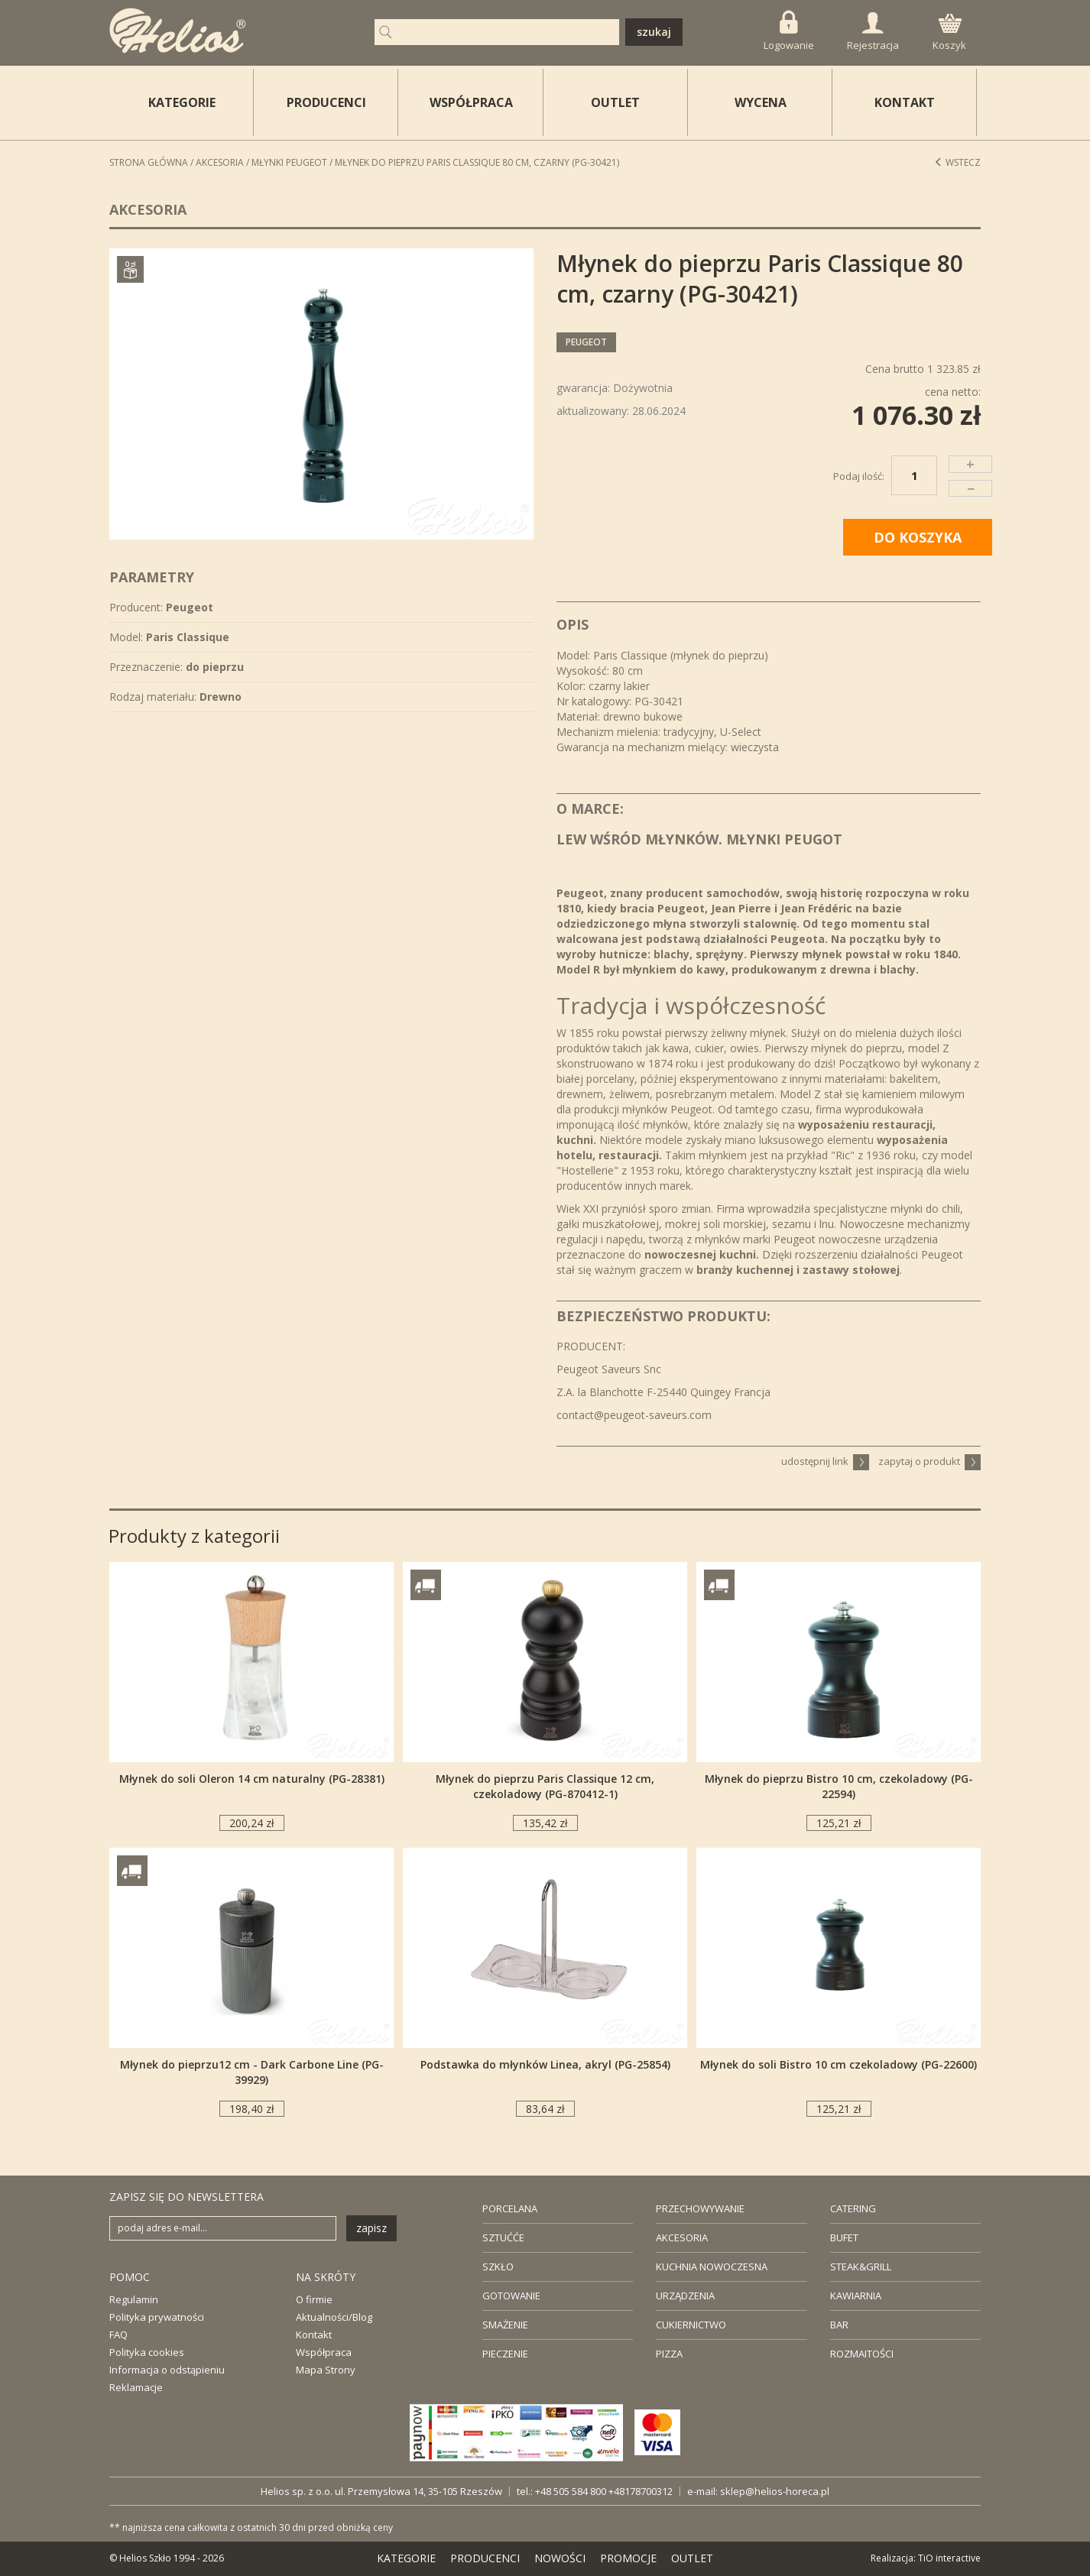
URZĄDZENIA (685, 2295)
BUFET (844, 2237)
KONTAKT (904, 102)
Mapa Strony (325, 2370)
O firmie (314, 2299)
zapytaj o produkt (929, 1461)
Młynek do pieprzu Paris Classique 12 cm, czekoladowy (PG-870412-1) (545, 1786)
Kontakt (314, 2334)
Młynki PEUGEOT (289, 162)
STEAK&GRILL (860, 2266)
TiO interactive (949, 2558)
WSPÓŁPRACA (471, 102)
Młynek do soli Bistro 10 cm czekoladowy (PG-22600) (838, 2064)
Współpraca (324, 2352)
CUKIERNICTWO (691, 2324)
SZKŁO (498, 2266)
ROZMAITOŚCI (862, 2354)
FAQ (118, 2334)
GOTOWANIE (511, 2295)
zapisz (371, 2228)
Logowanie (789, 31)
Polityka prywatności (156, 2317)
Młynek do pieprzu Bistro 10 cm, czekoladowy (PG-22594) (839, 1786)
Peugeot (586, 341)
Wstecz (957, 162)
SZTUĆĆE (503, 2237)
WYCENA (761, 102)
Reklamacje (136, 2387)
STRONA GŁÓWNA (148, 162)
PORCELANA (509, 2208)
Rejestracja (873, 32)
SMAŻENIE (505, 2324)
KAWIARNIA (855, 2295)
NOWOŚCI (560, 2558)
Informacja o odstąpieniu (167, 2370)
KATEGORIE (406, 2558)
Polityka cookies (146, 2352)
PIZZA (669, 2354)
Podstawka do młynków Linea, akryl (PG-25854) (545, 2064)
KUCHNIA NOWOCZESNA (711, 2266)
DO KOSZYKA (918, 537)
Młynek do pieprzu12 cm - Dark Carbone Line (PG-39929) (252, 2072)
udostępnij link (825, 1461)
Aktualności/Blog (334, 2317)
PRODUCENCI (326, 102)
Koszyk (949, 33)
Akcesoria (220, 162)
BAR (839, 2324)
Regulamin (133, 2299)
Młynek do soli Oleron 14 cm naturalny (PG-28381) (251, 1778)
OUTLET (615, 102)
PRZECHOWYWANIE (700, 2208)
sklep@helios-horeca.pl (774, 2491)
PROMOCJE (628, 2558)
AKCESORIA (682, 2237)
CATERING (853, 2208)
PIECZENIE (505, 2354)
